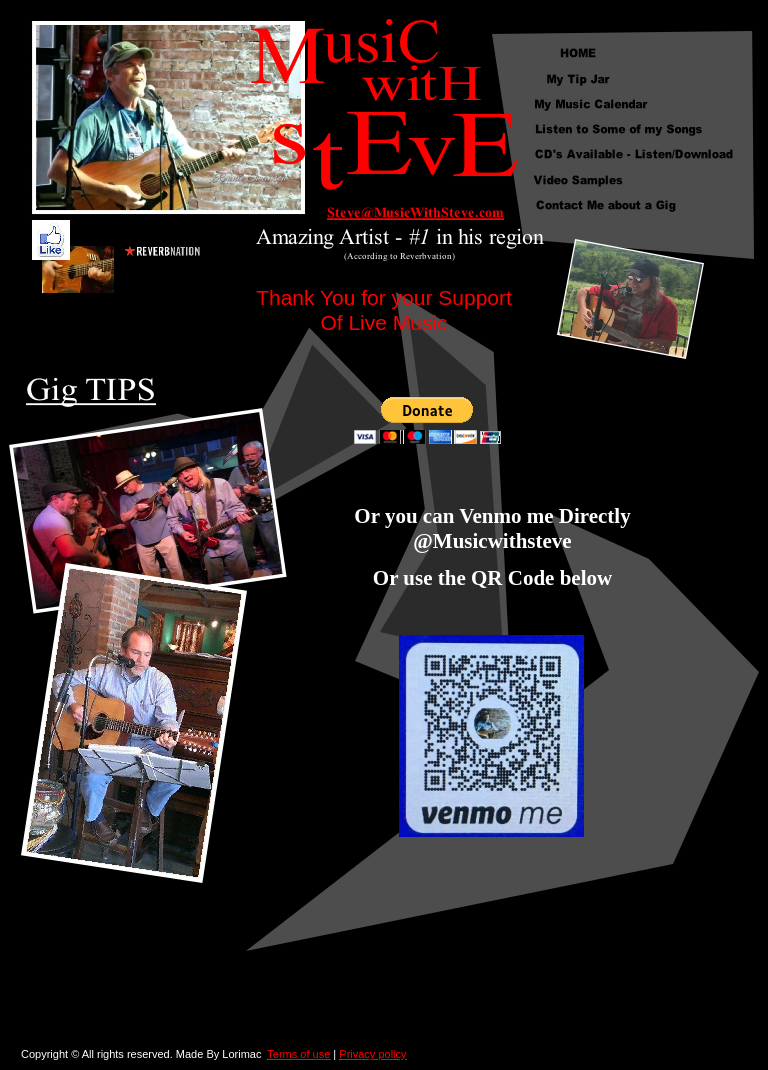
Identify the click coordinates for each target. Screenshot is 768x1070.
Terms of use (298, 1054)
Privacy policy (372, 1054)
